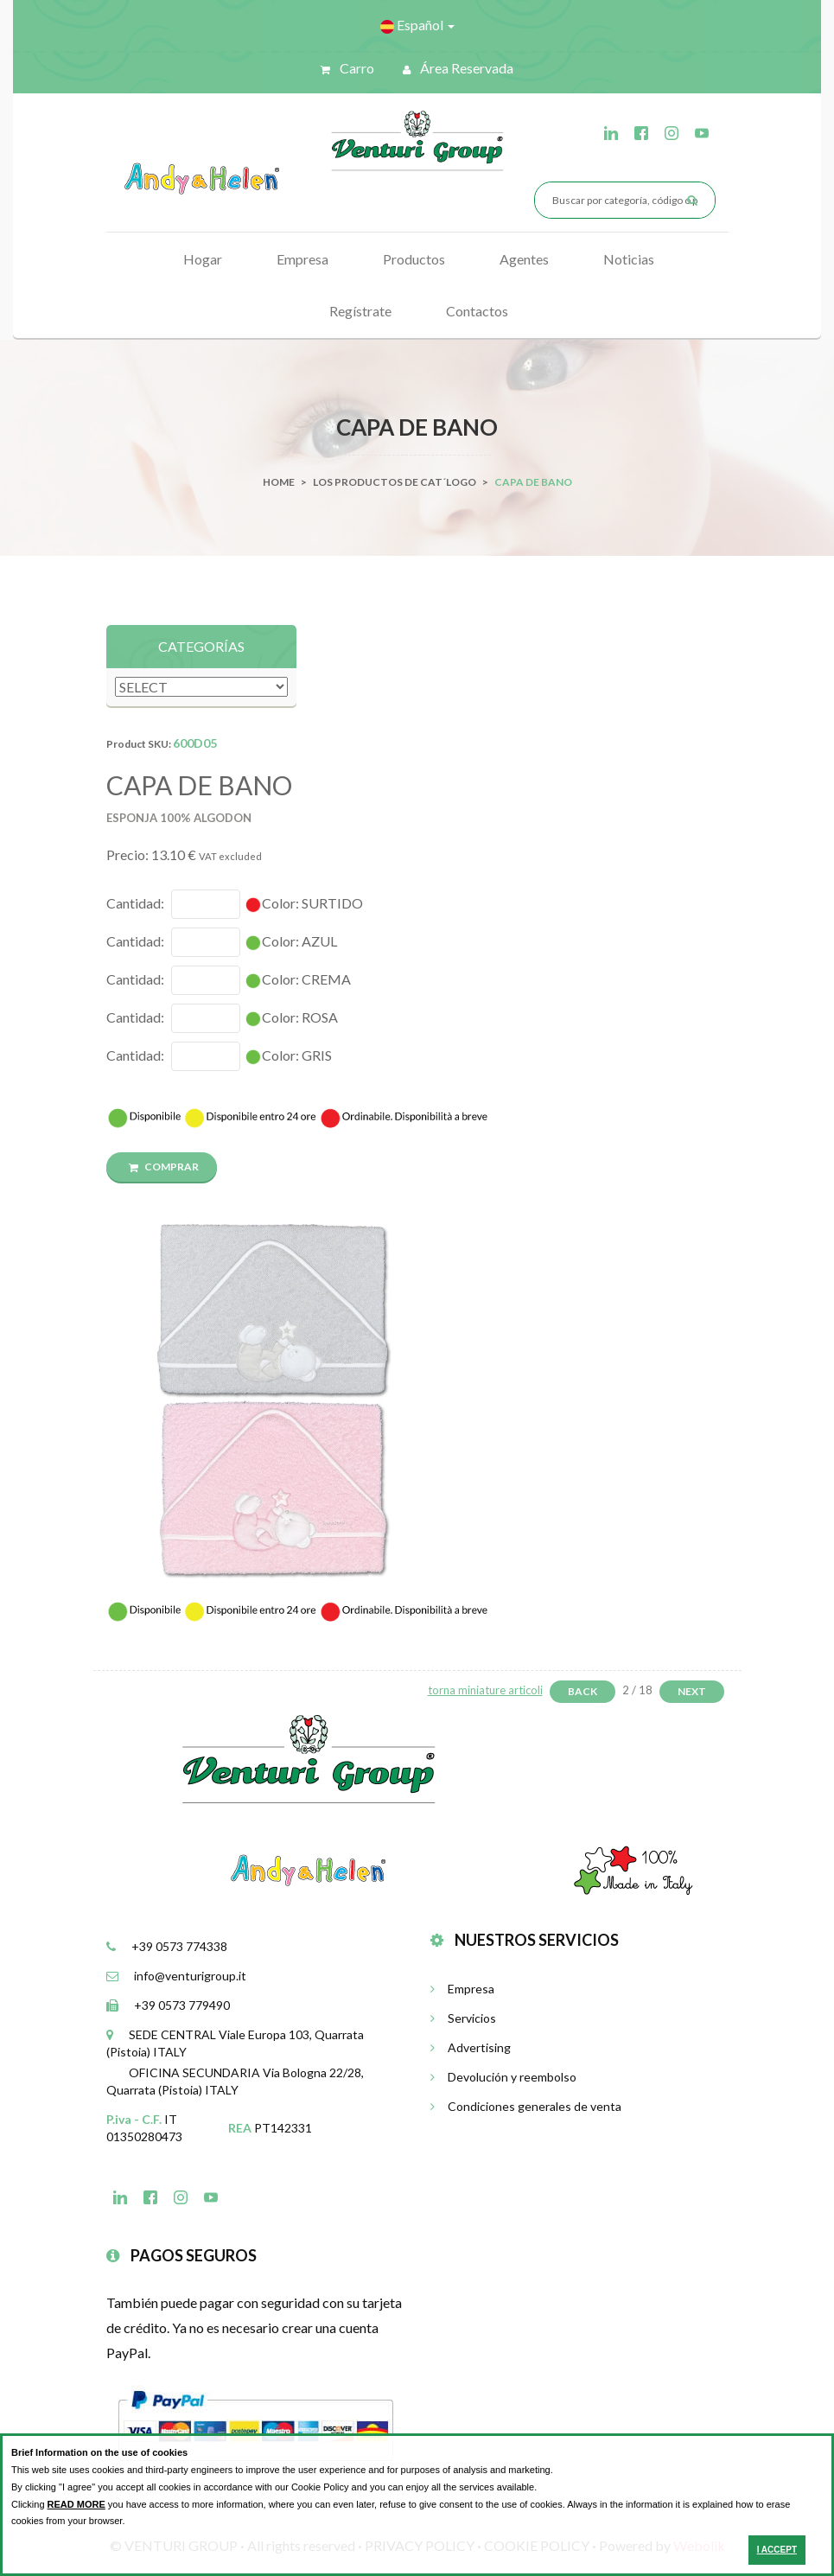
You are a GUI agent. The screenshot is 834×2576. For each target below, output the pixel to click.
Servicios (463, 2018)
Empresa (302, 259)
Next (692, 1691)
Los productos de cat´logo (394, 481)
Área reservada (458, 68)
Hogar (202, 259)
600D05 (195, 743)
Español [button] (417, 25)
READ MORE (76, 2504)
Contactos (477, 311)
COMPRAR (164, 1166)
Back (582, 1691)
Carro (347, 68)
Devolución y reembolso (503, 2076)
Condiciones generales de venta (525, 2106)
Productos (414, 259)
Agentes (524, 259)
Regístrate (360, 311)
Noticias (628, 259)
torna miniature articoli (485, 1690)
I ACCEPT (777, 2549)
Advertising (470, 2047)
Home (279, 481)
